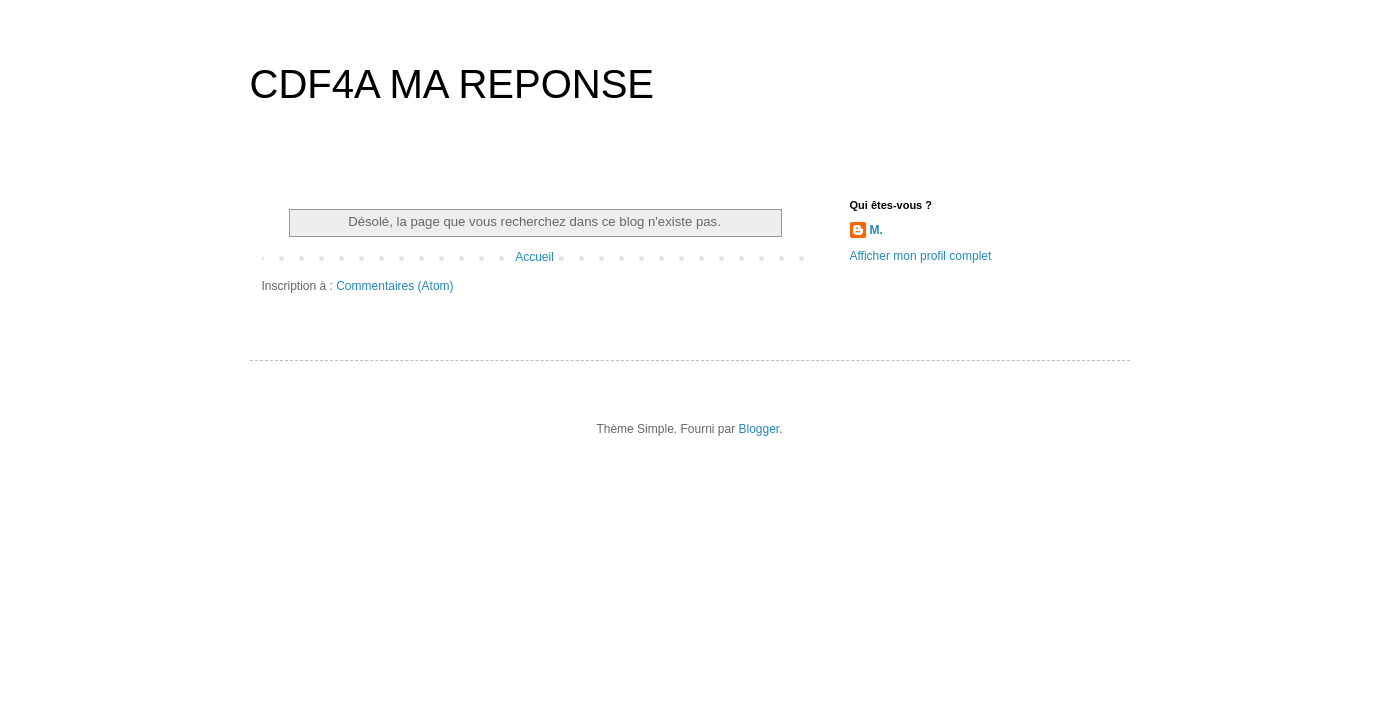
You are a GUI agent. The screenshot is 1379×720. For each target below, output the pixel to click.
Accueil (534, 257)
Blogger (759, 429)
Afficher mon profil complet (921, 256)
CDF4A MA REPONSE (452, 84)
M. (876, 230)
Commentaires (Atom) (394, 286)
